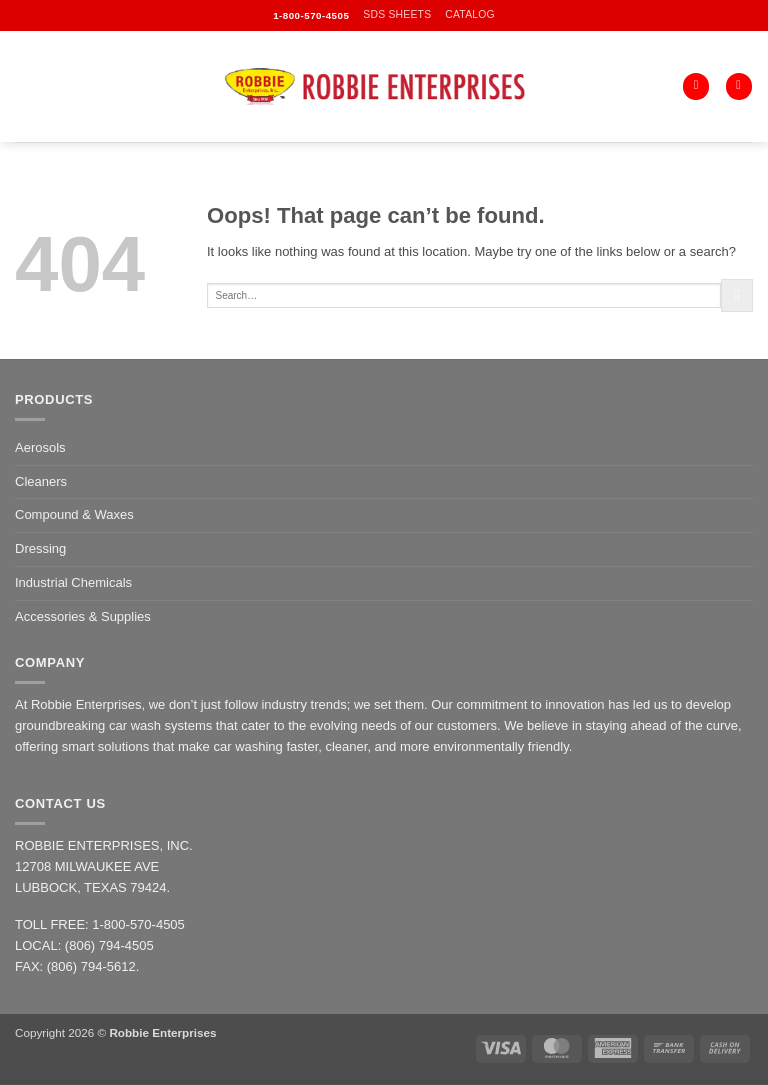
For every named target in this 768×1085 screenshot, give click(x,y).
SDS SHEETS (397, 14)
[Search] (696, 86)
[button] (739, 86)
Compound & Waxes (74, 514)
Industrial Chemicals (73, 582)
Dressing (40, 548)
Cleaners (41, 481)
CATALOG (470, 14)
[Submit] (737, 295)
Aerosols (40, 447)
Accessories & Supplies (83, 616)
